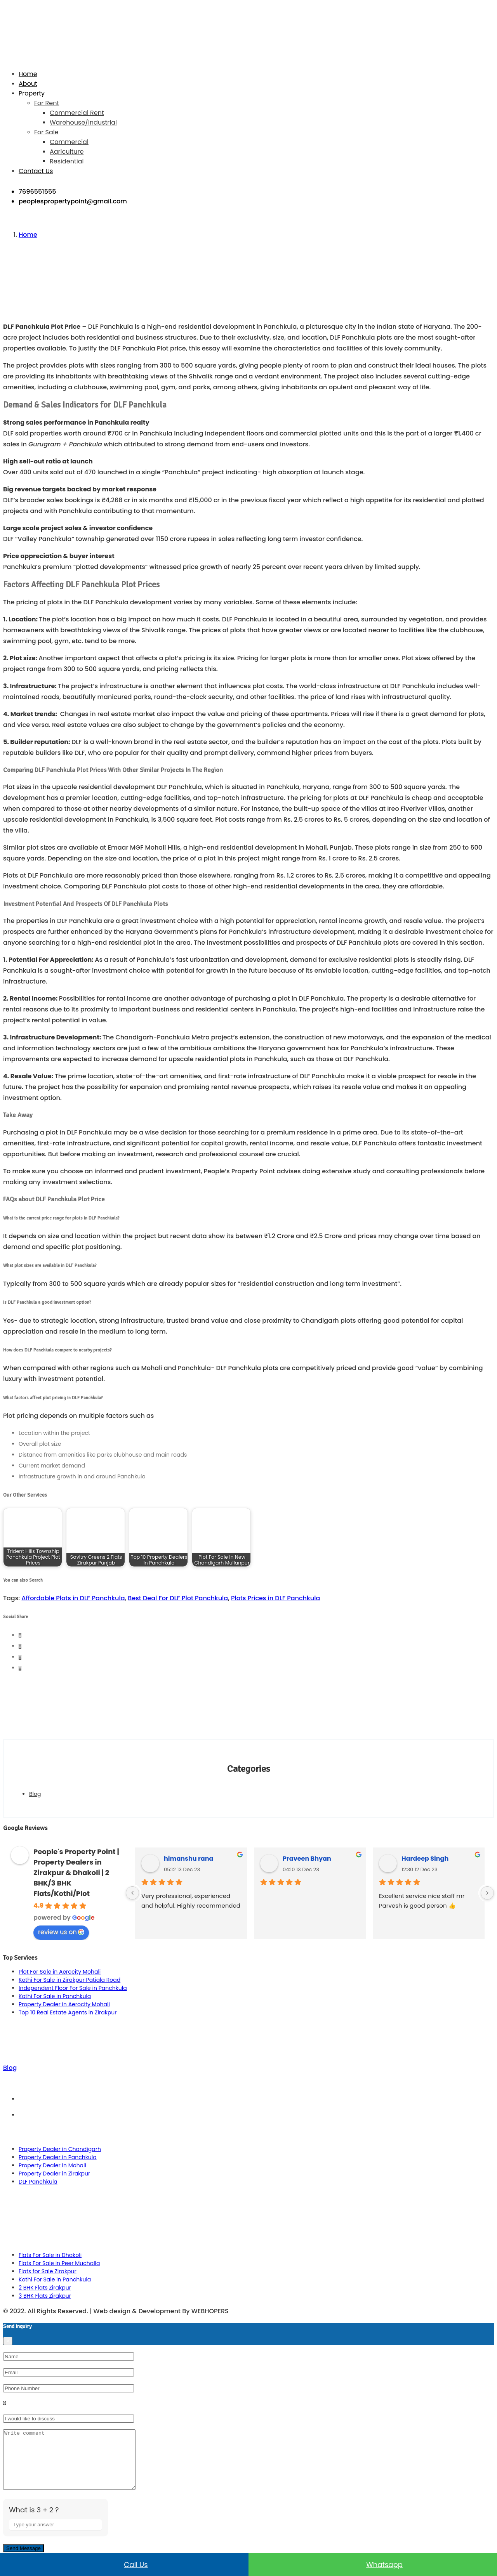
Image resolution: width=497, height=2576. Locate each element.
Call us (124, 2564)
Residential (66, 161)
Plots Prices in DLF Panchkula (275, 1598)
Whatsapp (373, 2564)
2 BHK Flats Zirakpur (45, 2288)
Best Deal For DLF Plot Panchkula (178, 1598)
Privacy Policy (256, 2115)
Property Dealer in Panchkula (58, 2157)
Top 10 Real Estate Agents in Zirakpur (68, 2012)
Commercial (69, 141)
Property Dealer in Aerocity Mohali (64, 2004)
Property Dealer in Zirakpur (54, 2173)
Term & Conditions (256, 2099)
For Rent (46, 103)
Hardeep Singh (424, 1858)
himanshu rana (188, 1858)
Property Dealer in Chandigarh (60, 2149)
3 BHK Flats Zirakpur (45, 2296)
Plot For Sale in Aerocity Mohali (60, 1972)
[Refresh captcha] (97, 2545)
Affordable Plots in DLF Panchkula (73, 1598)
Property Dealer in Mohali (52, 2165)
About (28, 83)
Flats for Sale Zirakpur (47, 2271)
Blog (35, 1794)
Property (32, 93)
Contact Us (36, 171)
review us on (61, 1931)
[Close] (7, 2341)
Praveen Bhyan (307, 1858)
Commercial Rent (77, 112)
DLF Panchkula (38, 2182)
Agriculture (66, 151)
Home (28, 73)
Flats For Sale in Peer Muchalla (59, 2263)
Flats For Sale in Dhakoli (50, 2255)
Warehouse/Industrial (83, 122)
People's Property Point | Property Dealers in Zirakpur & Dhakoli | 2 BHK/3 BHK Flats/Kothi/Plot (76, 1872)
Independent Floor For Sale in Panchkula (73, 1988)
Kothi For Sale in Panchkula (55, 1996)
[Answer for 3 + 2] (55, 2536)
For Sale (46, 132)
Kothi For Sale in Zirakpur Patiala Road (69, 1980)
